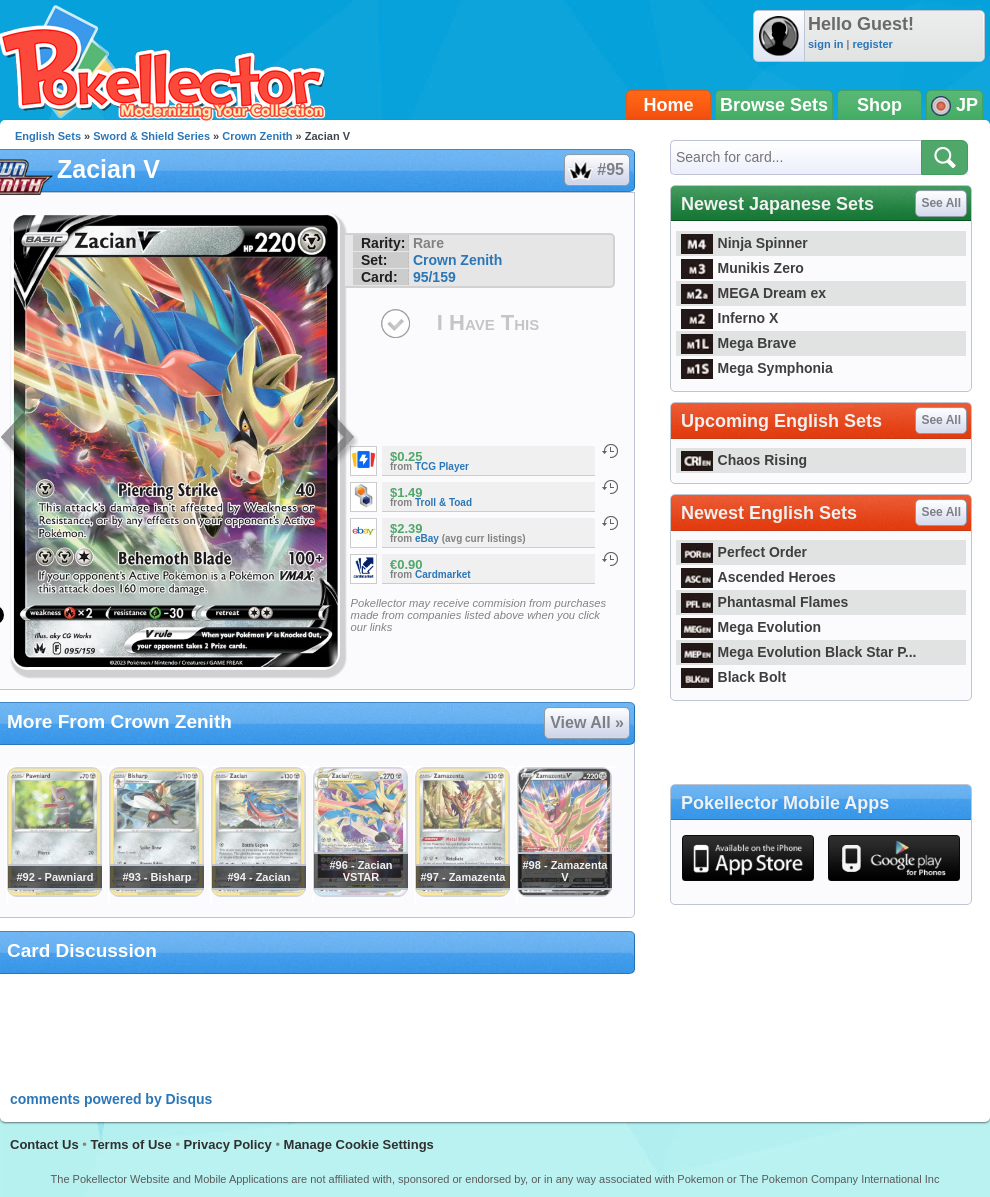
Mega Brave (738, 343)
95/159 (434, 277)
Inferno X (729, 318)
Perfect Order (744, 552)
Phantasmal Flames (764, 602)
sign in (825, 44)
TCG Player (442, 466)
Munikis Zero (742, 268)
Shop (879, 105)
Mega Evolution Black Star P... (799, 652)
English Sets (48, 136)
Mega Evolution (751, 627)
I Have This (488, 322)
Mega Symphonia (757, 368)
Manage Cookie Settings (359, 1144)
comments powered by (111, 1099)
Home (669, 105)
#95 (596, 170)
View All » (587, 722)
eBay (427, 538)
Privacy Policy (228, 1144)
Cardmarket (443, 574)
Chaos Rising (744, 460)
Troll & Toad (443, 502)
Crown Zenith (257, 136)
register (872, 44)
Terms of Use (130, 1144)
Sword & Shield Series (151, 136)
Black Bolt (733, 677)
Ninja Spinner (744, 243)
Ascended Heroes (758, 577)
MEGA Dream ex (753, 293)
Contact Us (44, 1144)
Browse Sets (774, 105)
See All (941, 203)
